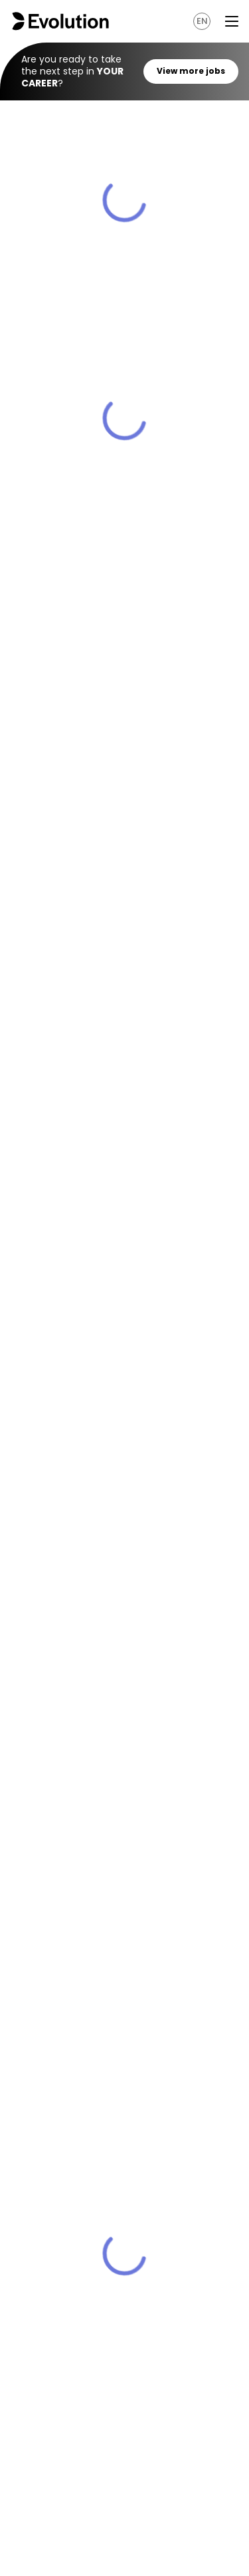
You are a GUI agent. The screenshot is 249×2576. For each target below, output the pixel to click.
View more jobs (191, 70)
